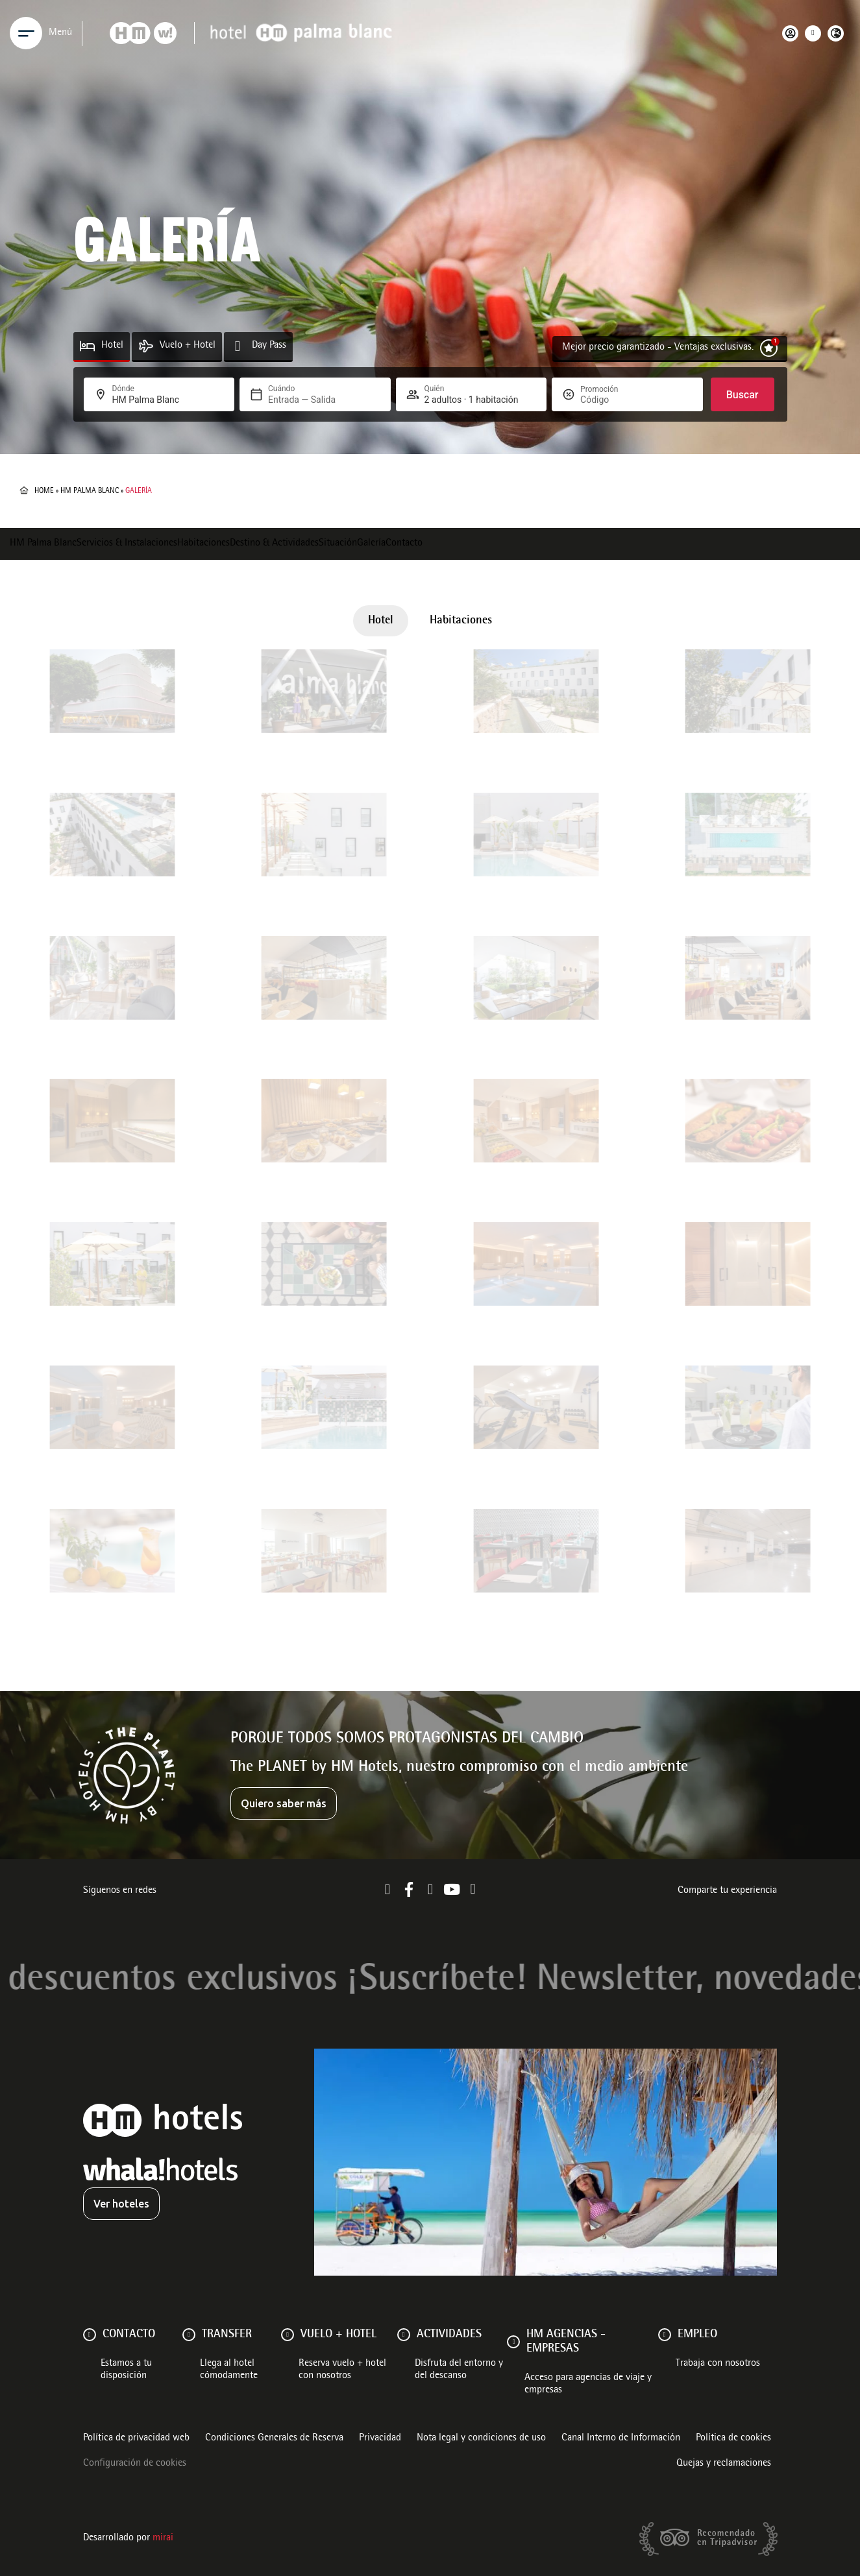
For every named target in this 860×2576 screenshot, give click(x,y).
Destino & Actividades (274, 543)
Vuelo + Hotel (187, 346)
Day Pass (269, 346)
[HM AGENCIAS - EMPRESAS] (513, 2341)
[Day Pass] (237, 346)
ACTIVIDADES (449, 2335)
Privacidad (380, 2438)
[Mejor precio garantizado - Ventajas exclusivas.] (769, 348)
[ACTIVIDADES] (403, 2334)
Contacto (404, 543)
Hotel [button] (380, 621)
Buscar (742, 395)
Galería (371, 543)
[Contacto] (89, 2334)
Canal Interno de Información (620, 2438)
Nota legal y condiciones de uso (481, 2438)
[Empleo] (664, 2334)
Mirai (163, 2538)
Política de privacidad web (136, 2438)
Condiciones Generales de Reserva (274, 2438)
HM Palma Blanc (89, 491)
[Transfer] (188, 2334)
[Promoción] (611, 399)
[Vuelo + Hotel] (145, 346)
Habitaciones (203, 543)
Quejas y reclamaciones (723, 2464)
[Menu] (26, 33)
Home (44, 491)
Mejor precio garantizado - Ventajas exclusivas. (658, 348)
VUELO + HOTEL (338, 2335)
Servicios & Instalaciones (127, 543)
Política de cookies (733, 2438)
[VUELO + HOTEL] (287, 2334)
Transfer (227, 2335)
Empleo (697, 2335)
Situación (338, 543)
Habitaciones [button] (461, 621)
